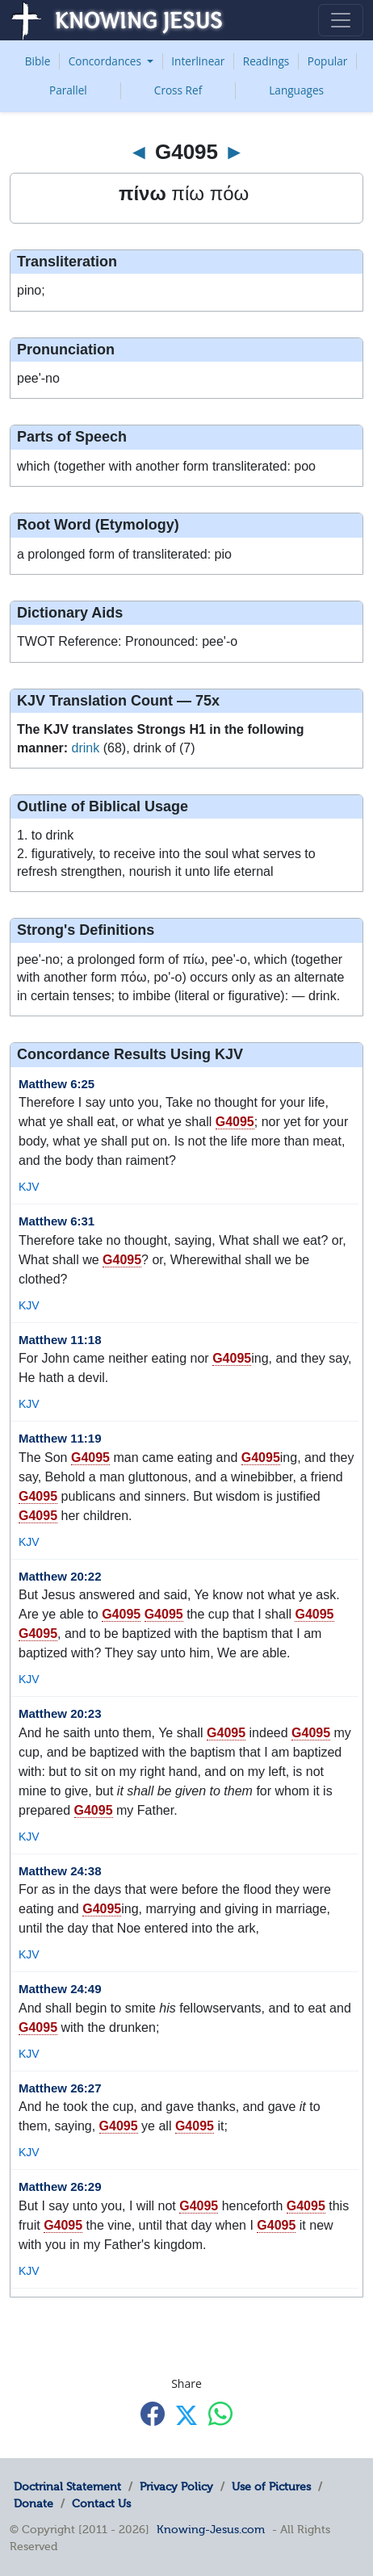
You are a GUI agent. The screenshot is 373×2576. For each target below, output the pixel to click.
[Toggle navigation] (340, 20)
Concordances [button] (107, 61)
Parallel (68, 90)
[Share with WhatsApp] (220, 2414)
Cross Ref (178, 90)
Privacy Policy (176, 2486)
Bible (38, 61)
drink (86, 748)
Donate (33, 2503)
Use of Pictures (271, 2486)
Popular (328, 61)
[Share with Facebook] (152, 2414)
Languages (296, 90)
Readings (266, 61)
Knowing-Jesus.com (211, 2529)
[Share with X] (186, 2415)
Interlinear (197, 61)
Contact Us (101, 2503)
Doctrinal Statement (67, 2486)
